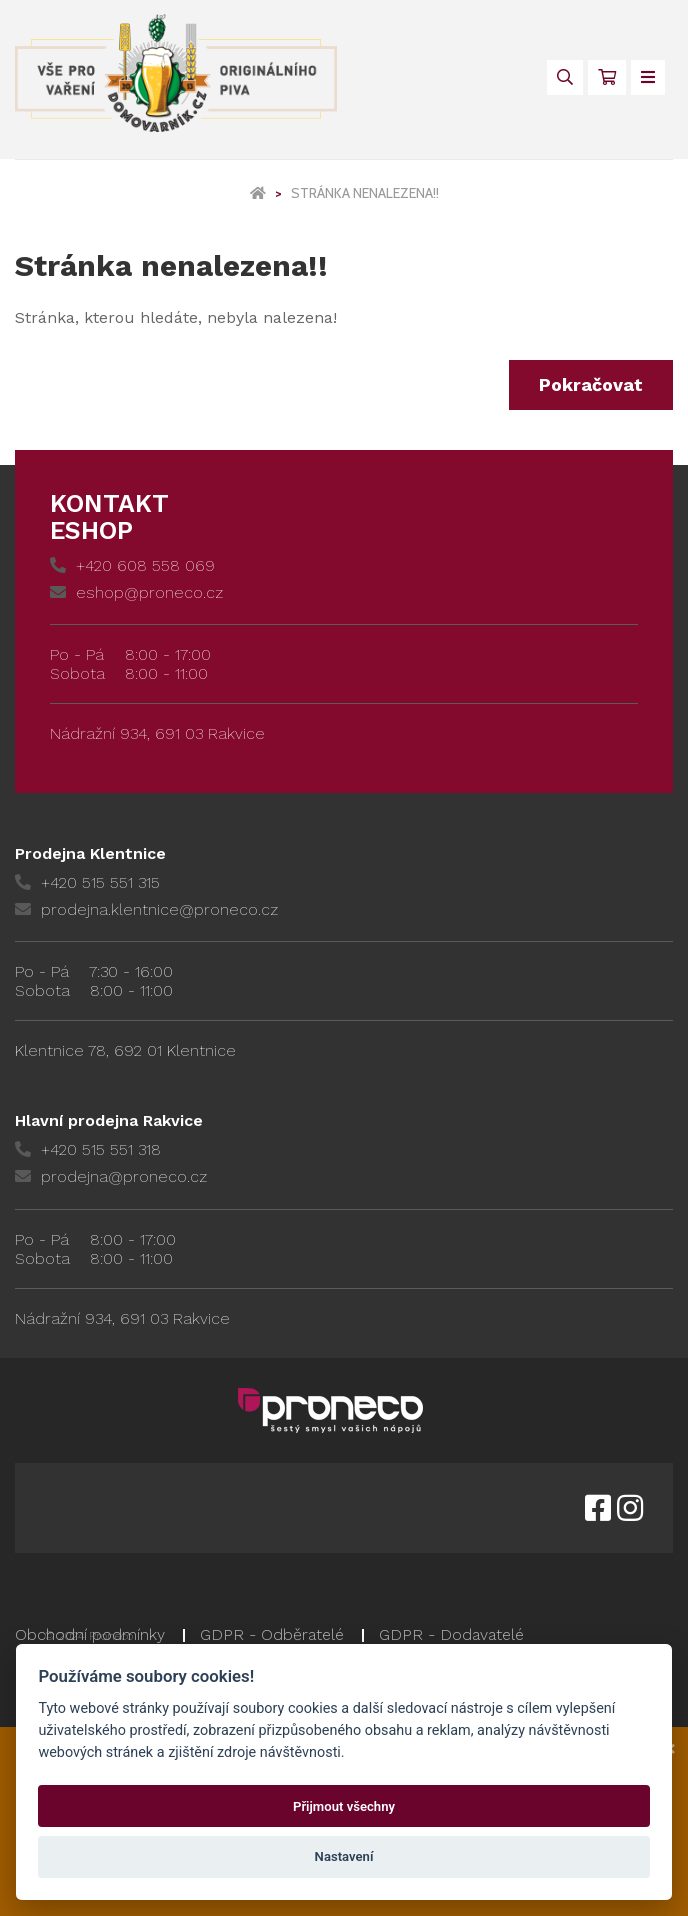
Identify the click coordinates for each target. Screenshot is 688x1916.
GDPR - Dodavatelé (451, 1634)
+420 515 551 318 (88, 1149)
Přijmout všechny (344, 1806)
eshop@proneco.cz (136, 592)
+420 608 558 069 (132, 565)
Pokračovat (591, 384)
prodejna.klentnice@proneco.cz (146, 909)
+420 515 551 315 (87, 882)
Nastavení (344, 1856)
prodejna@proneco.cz (111, 1176)
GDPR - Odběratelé (272, 1634)
